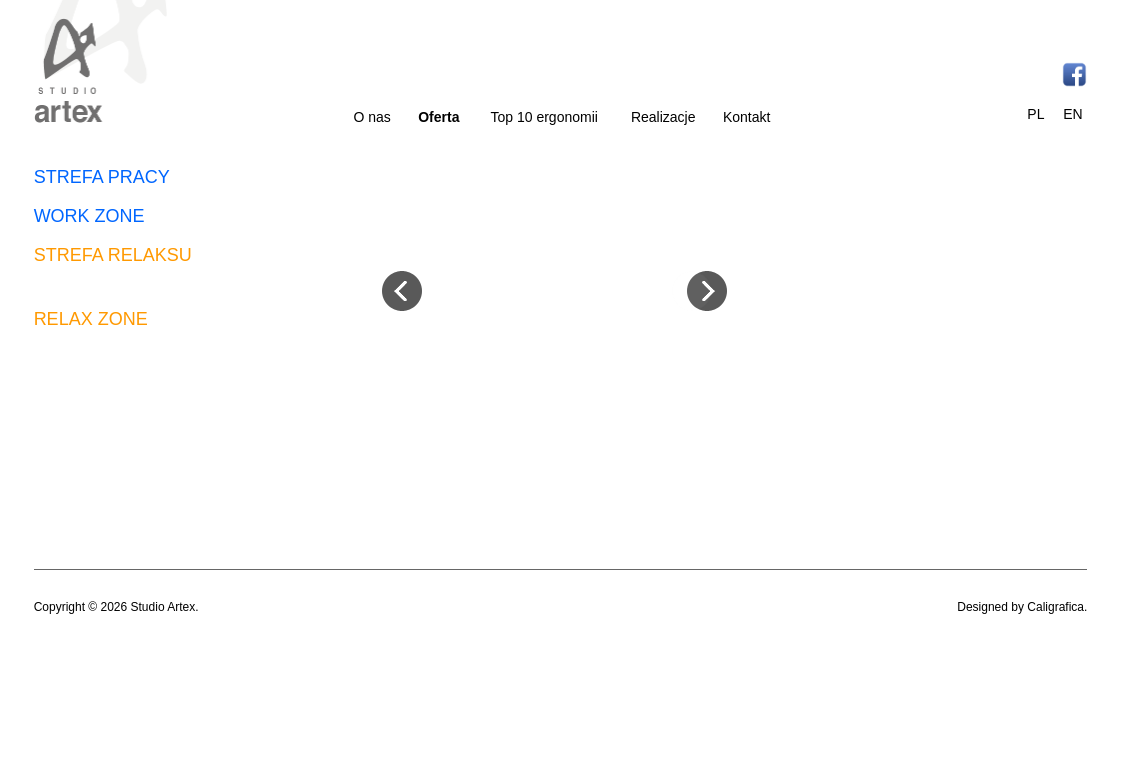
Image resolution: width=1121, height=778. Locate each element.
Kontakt (746, 117)
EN (1072, 114)
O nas (372, 117)
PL (1035, 114)
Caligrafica (1055, 607)
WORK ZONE (89, 216)
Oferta (438, 117)
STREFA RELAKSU (113, 255)
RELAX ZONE (91, 319)
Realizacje (663, 117)
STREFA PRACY (102, 177)
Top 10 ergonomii (544, 117)
